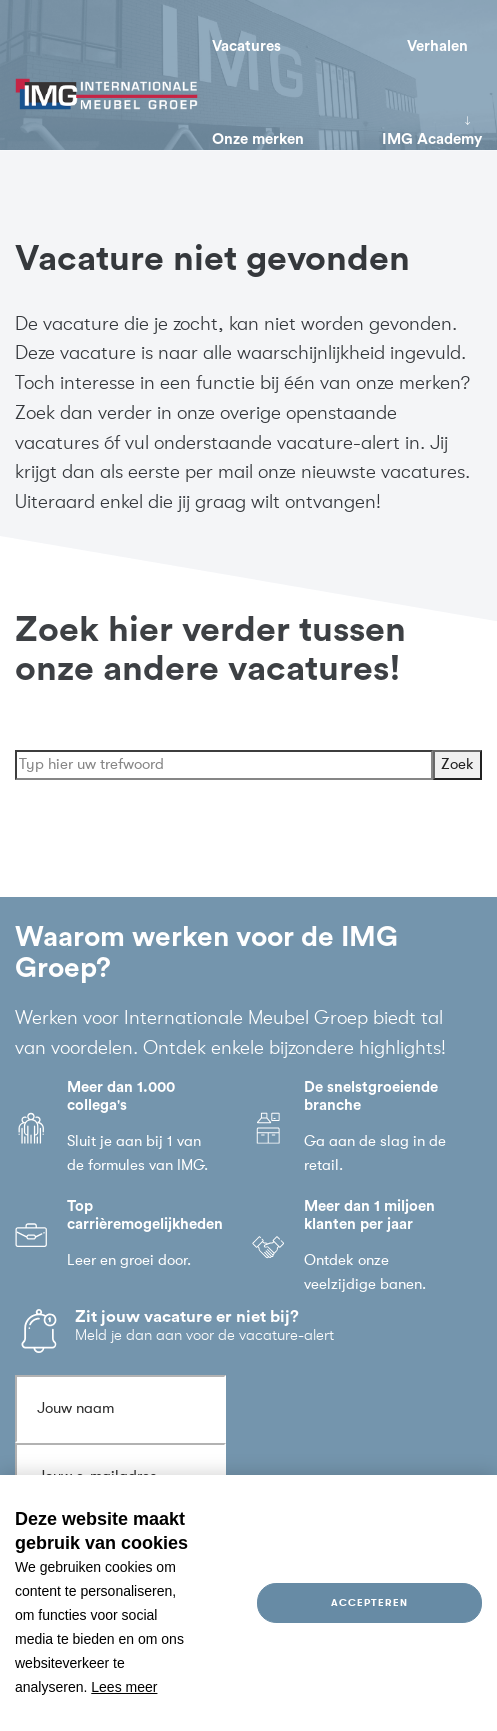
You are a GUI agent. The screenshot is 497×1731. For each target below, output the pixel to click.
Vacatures (246, 46)
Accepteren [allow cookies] (369, 1602)
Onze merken (258, 139)
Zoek (457, 765)
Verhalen (437, 46)
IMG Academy (432, 139)
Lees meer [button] (124, 1687)
